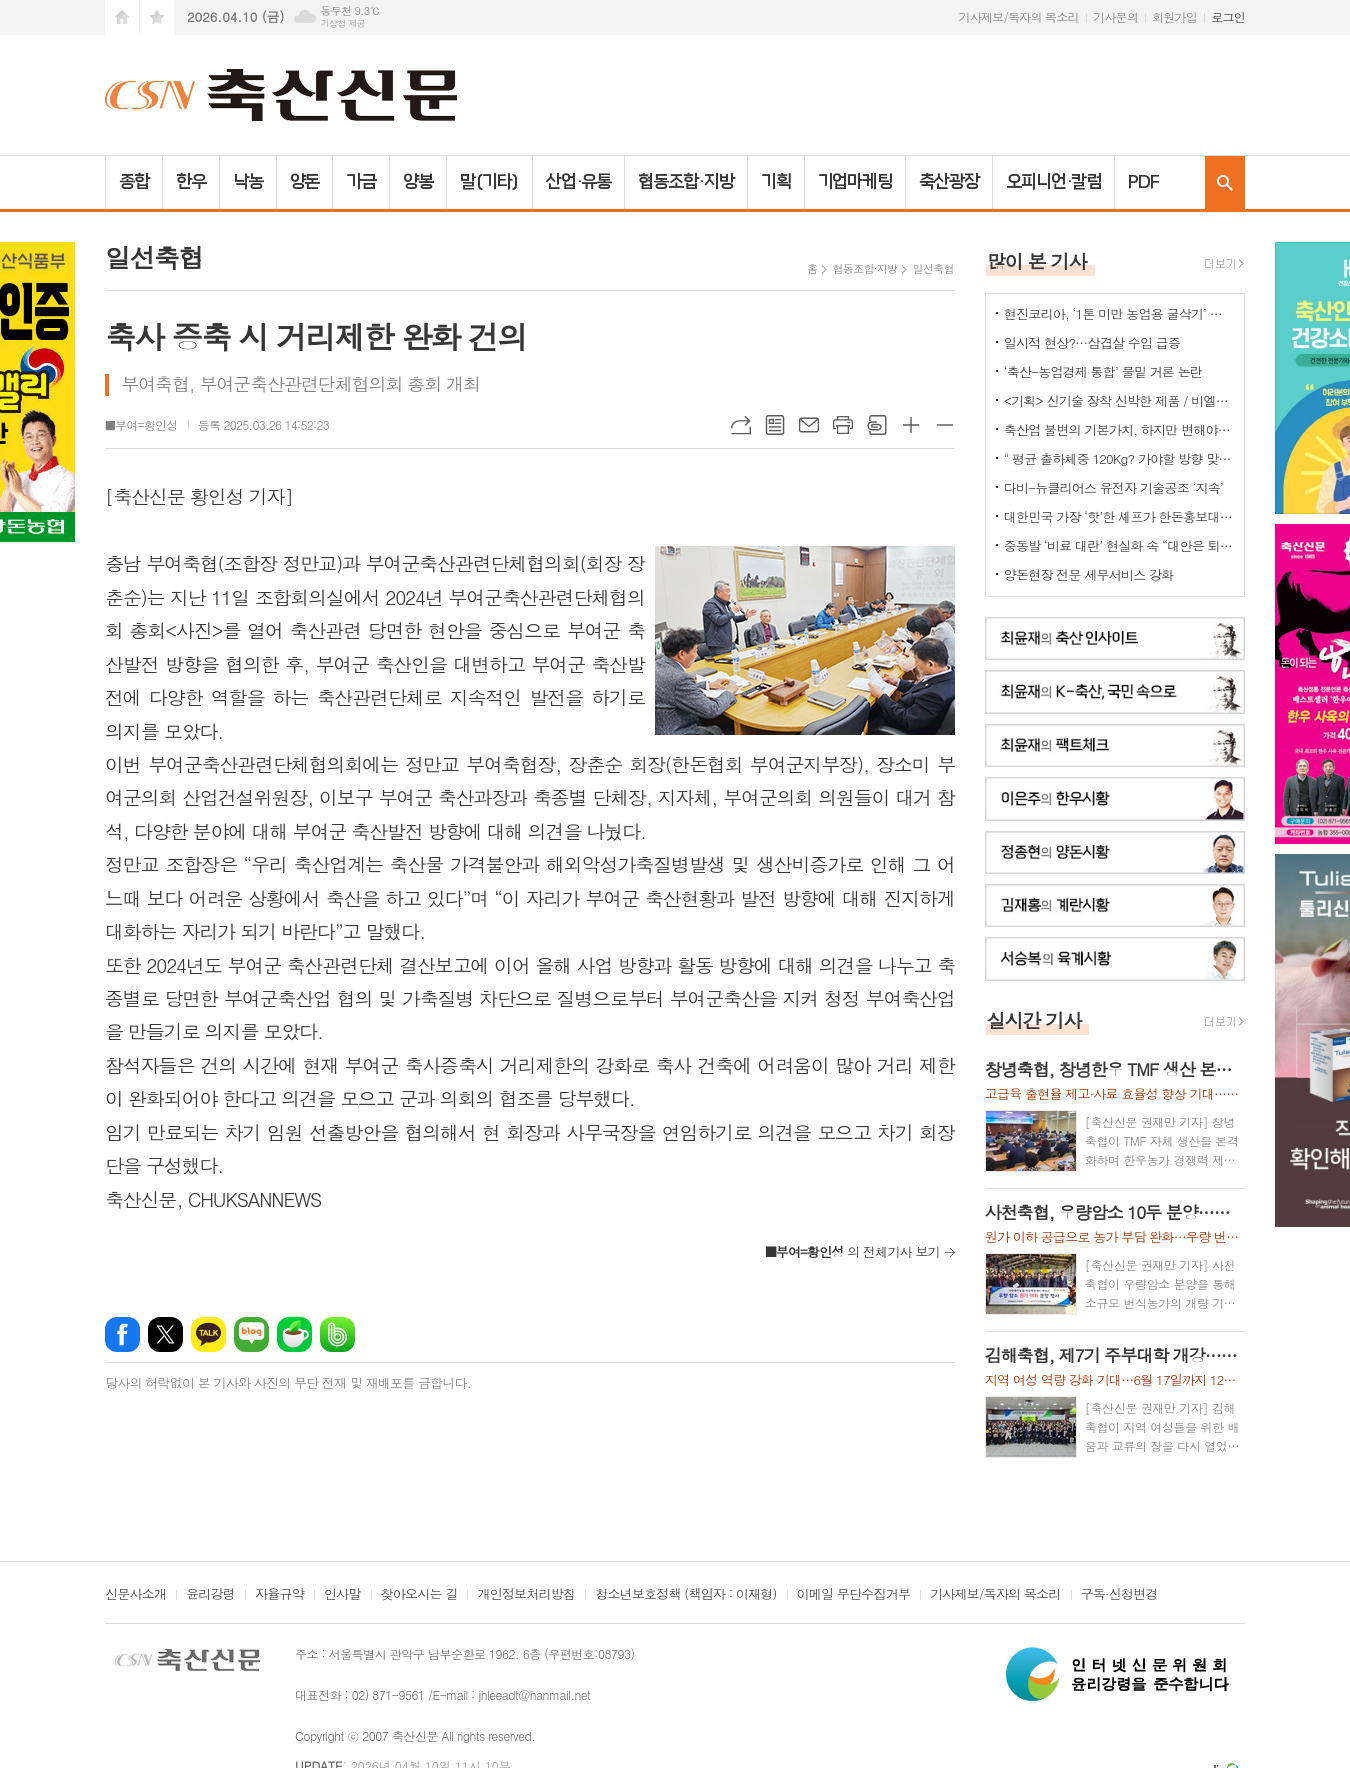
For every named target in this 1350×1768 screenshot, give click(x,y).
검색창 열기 (1225, 182)
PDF (1143, 182)
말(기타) (489, 182)
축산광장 (949, 182)
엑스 (165, 1334)
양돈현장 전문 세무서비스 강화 (1089, 574)
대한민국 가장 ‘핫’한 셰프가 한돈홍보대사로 (1119, 516)
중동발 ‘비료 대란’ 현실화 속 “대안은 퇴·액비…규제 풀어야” (1119, 545)
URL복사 (741, 425)
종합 (134, 182)
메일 (809, 425)
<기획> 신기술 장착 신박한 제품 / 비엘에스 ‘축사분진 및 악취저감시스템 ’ (1119, 400)
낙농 (248, 182)
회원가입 (1174, 16)
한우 (191, 182)
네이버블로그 (251, 1334)
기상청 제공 (342, 23)
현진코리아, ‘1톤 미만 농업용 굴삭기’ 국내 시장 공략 (1119, 313)
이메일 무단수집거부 (854, 1595)
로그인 (1228, 16)
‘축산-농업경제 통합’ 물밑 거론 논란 (1103, 371)
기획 (776, 182)
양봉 (418, 182)
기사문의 (1115, 16)
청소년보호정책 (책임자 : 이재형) (685, 1595)
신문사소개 (135, 1595)
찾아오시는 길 (419, 1595)
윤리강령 (210, 1595)
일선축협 (932, 268)
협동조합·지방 (685, 182)
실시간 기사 (1034, 1019)
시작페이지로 (122, 17)
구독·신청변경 (1119, 1595)
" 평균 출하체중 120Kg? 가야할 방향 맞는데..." (1119, 458)
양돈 (305, 182)
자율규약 (279, 1595)
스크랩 (877, 425)
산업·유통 (579, 182)
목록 (775, 425)
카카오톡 (208, 1334)
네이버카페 (294, 1334)
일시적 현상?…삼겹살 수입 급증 (1092, 342)
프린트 (843, 425)
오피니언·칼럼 (1053, 182)
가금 (361, 182)
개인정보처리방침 (526, 1595)
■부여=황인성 (141, 424)
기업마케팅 (855, 182)
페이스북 (122, 1334)
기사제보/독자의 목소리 (1019, 16)
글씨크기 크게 (911, 425)
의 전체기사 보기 (852, 1251)
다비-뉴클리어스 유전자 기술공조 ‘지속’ (1113, 487)
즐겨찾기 (157, 17)
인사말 (342, 1595)
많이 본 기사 (1037, 260)
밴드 (337, 1334)
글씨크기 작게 (945, 425)
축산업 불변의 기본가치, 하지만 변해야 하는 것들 (1119, 429)
